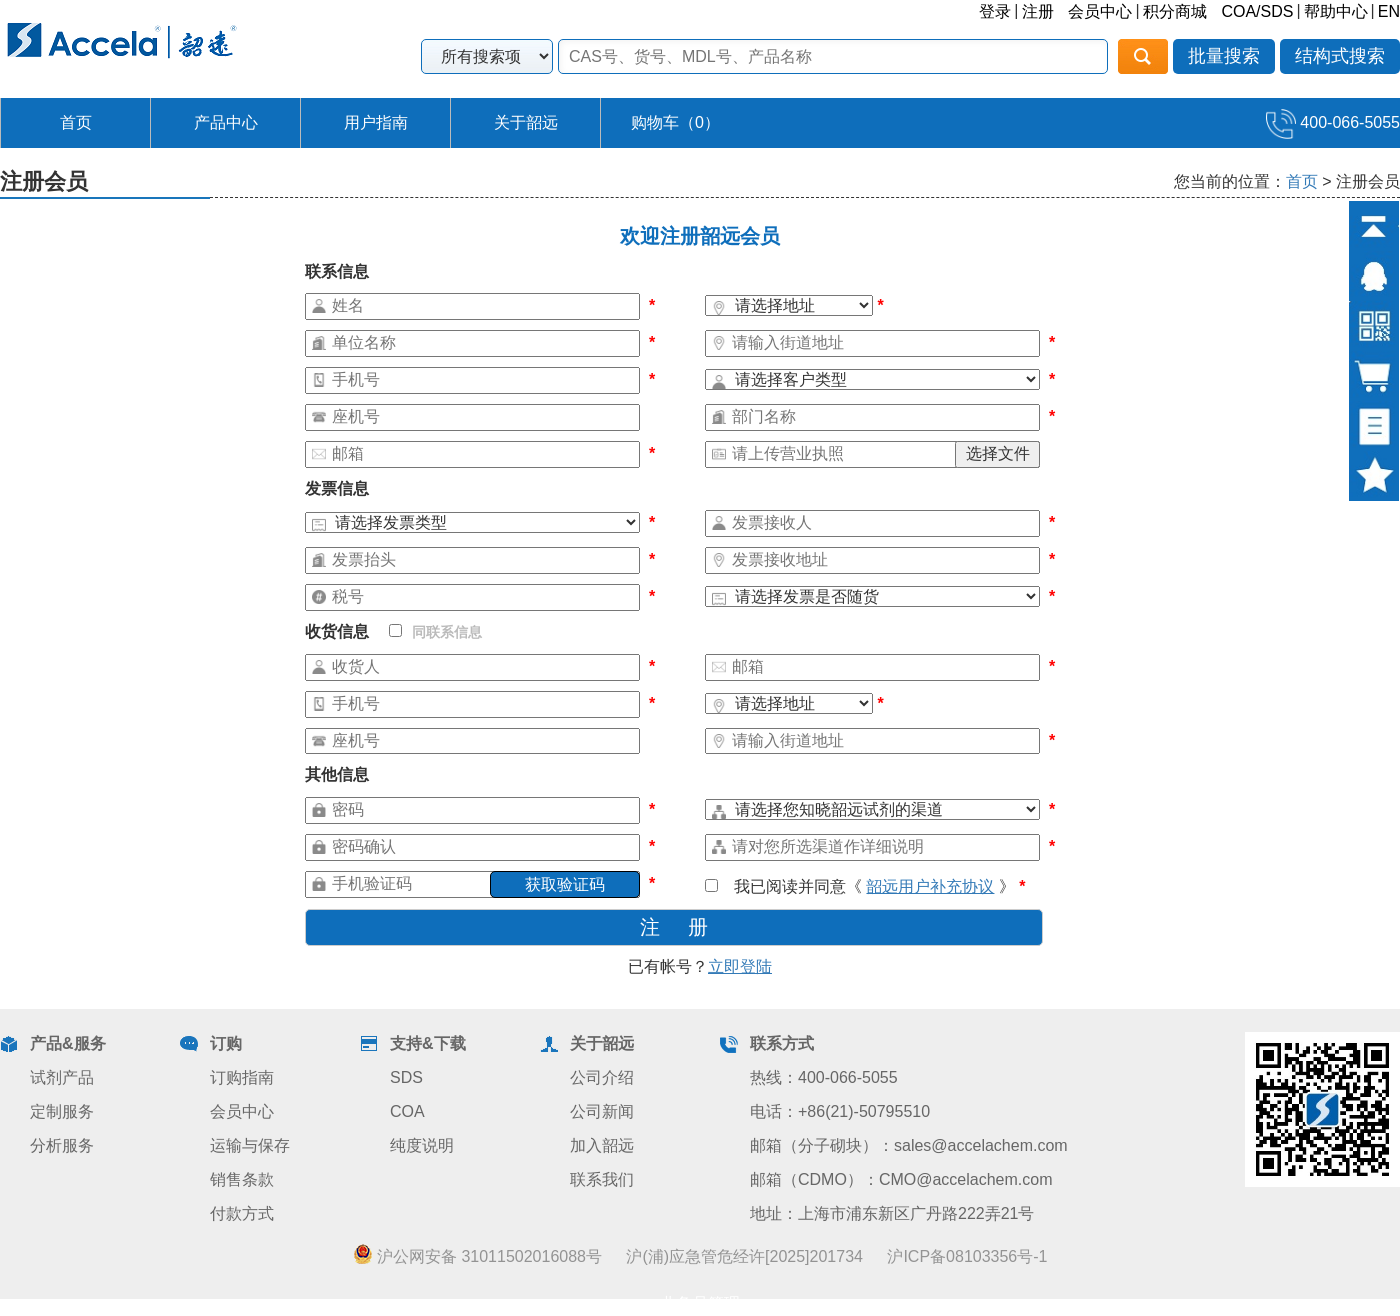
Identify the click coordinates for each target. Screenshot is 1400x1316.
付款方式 (242, 1213)
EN (1389, 11)
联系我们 (602, 1179)
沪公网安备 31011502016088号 (477, 1256)
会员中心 (1100, 11)
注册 (1038, 11)
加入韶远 (602, 1145)
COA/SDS (1257, 11)
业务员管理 (700, 1303)
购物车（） (675, 122)
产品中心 (226, 122)
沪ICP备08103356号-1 (967, 1256)
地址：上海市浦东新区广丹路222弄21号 (892, 1213)
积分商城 (1175, 11)
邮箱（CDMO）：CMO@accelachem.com (901, 1179)
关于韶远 (526, 122)
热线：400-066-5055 (824, 1077)
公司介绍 (602, 1077)
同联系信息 (435, 632)
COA (407, 1111)
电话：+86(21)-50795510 (840, 1111)
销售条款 (242, 1179)
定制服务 (62, 1111)
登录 (995, 11)
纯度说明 (422, 1145)
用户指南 (376, 122)
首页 (76, 122)
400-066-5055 (1333, 122)
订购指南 (242, 1077)
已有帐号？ (700, 966)
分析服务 (62, 1145)
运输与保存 (250, 1145)
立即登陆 (740, 966)
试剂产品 (62, 1077)
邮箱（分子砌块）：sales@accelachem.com (909, 1145)
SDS (406, 1077)
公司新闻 (602, 1111)
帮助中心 (1336, 11)
